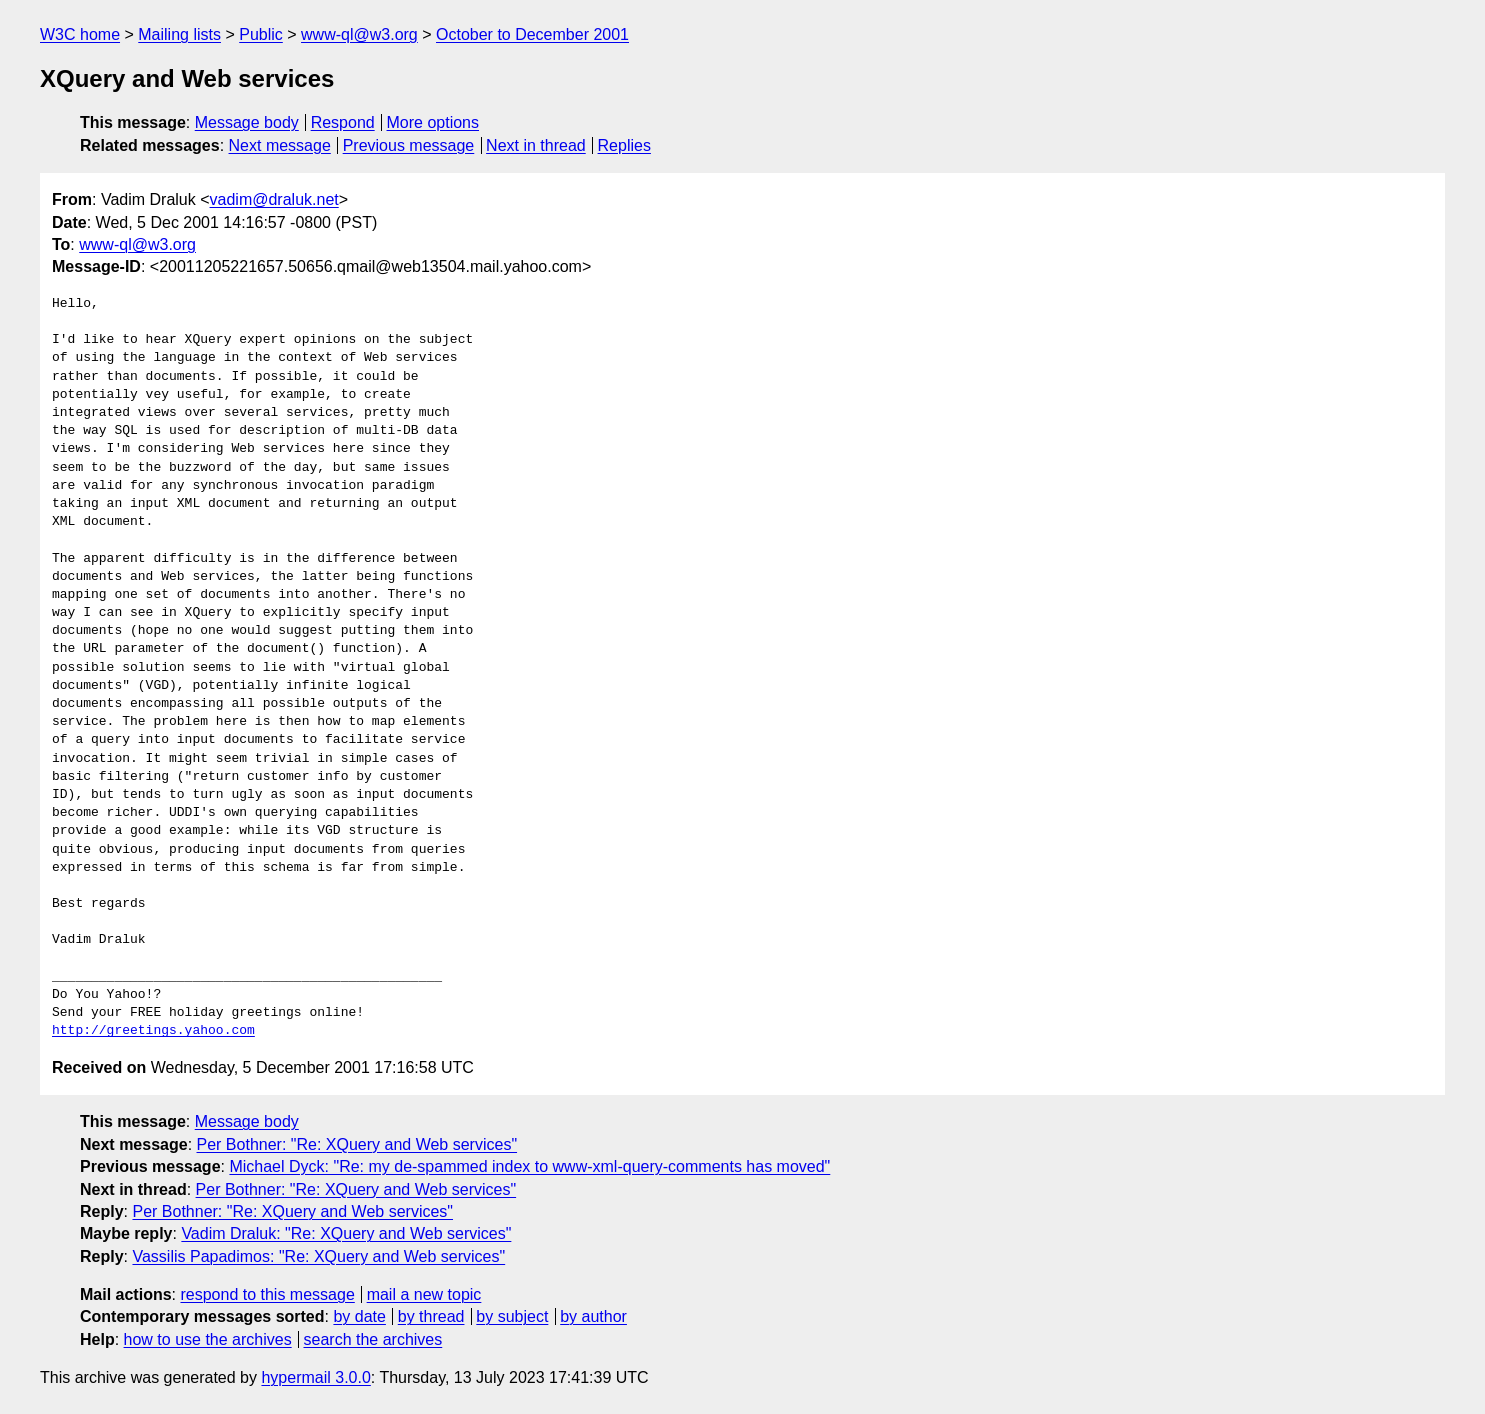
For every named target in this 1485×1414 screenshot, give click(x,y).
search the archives (373, 1339)
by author (593, 1316)
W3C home (80, 34)
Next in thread (536, 145)
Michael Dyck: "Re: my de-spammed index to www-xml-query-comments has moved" (529, 1166)
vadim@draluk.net (274, 199)
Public (261, 34)
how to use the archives (208, 1339)
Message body (247, 122)
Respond (343, 122)
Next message (280, 145)
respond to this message (267, 1294)
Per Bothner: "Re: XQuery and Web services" (357, 1144)
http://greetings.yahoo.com (153, 1031)
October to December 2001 (532, 34)
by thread (431, 1316)
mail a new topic (424, 1294)
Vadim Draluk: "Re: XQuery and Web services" (346, 1233)
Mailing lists (179, 34)
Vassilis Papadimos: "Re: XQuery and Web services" (318, 1256)
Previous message (409, 145)
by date (359, 1316)
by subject (512, 1316)
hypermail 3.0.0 (315, 1377)
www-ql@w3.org (359, 34)
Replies (624, 145)
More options (433, 122)
